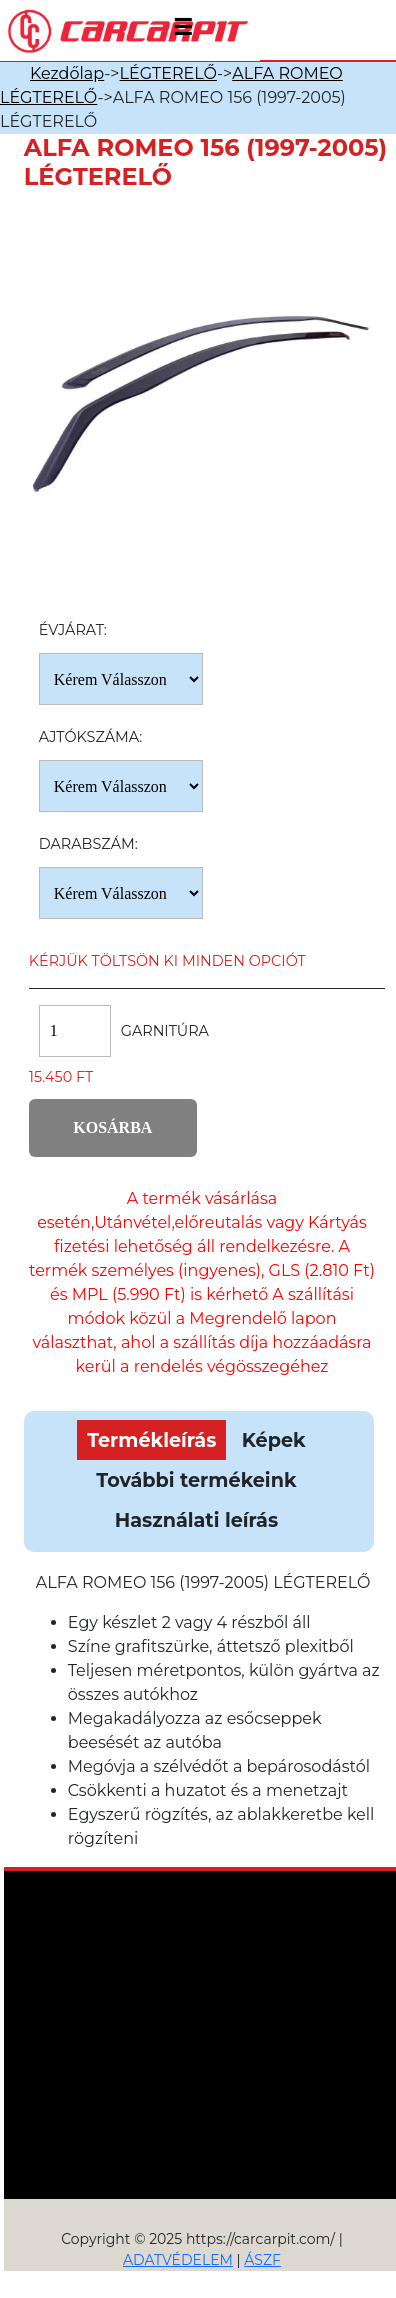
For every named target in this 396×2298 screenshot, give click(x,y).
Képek (274, 1440)
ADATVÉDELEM (178, 2260)
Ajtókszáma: (91, 737)
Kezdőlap (67, 73)
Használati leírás (196, 1520)
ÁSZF (262, 2260)
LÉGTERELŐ (168, 73)
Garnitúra (165, 1031)
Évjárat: (73, 630)
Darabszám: (88, 844)
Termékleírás (151, 1440)
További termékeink (196, 1480)
